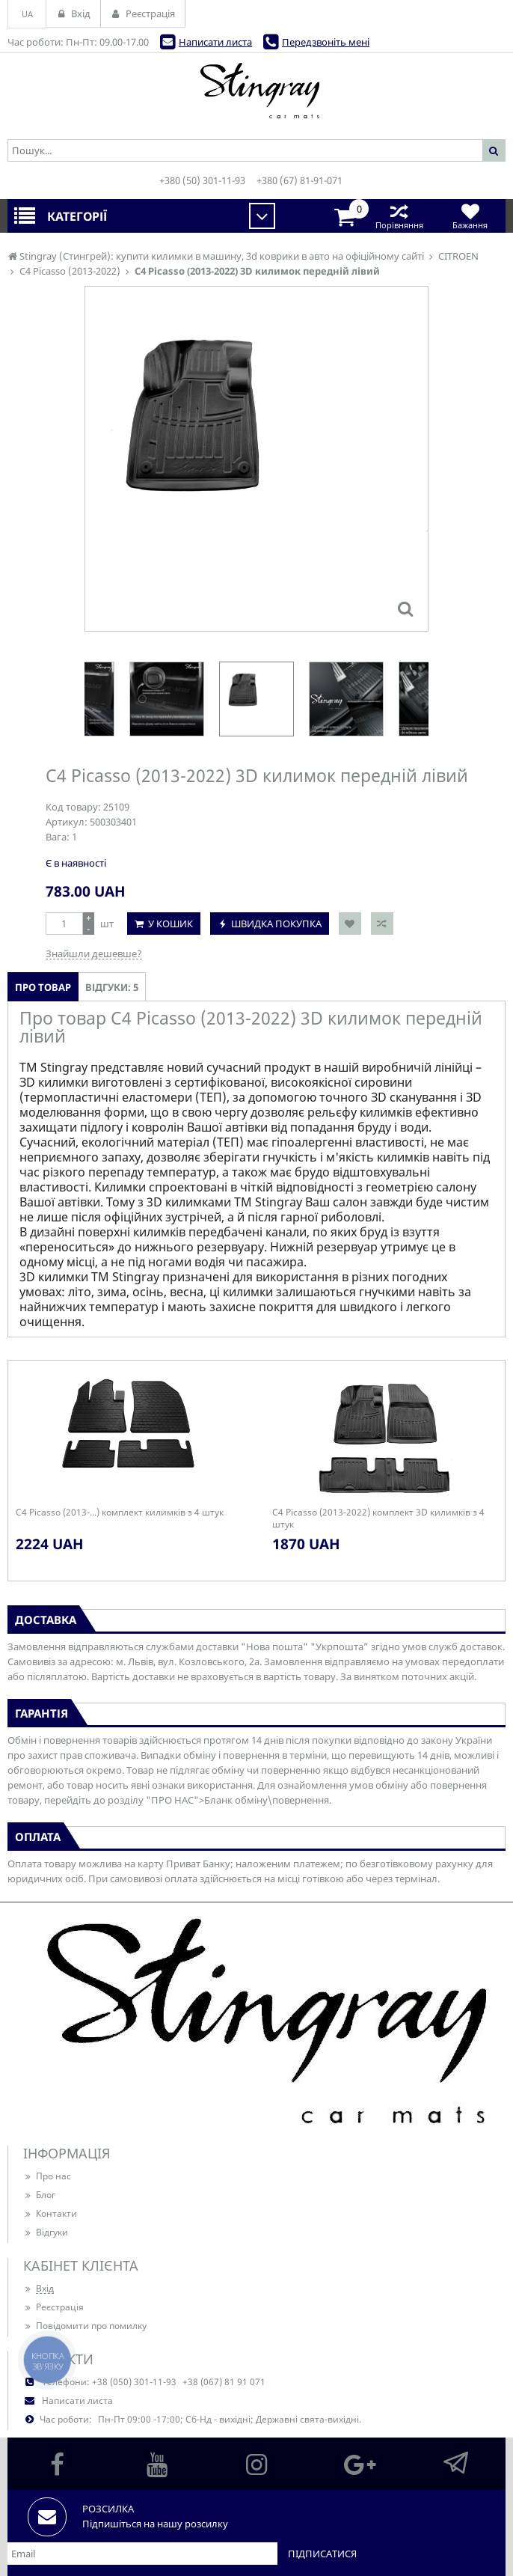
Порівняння (398, 216)
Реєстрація (53, 2307)
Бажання (470, 216)
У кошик (170, 923)
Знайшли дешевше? (94, 953)
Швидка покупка (276, 923)
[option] (256, 699)
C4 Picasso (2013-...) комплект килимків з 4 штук (120, 1513)
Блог (39, 2194)
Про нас (47, 2176)
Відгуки (45, 2232)
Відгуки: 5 (111, 987)
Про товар (43, 987)
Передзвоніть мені (325, 42)
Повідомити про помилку (85, 2325)
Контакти (50, 2213)
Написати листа (215, 42)
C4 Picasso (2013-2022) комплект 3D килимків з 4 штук (378, 1518)
